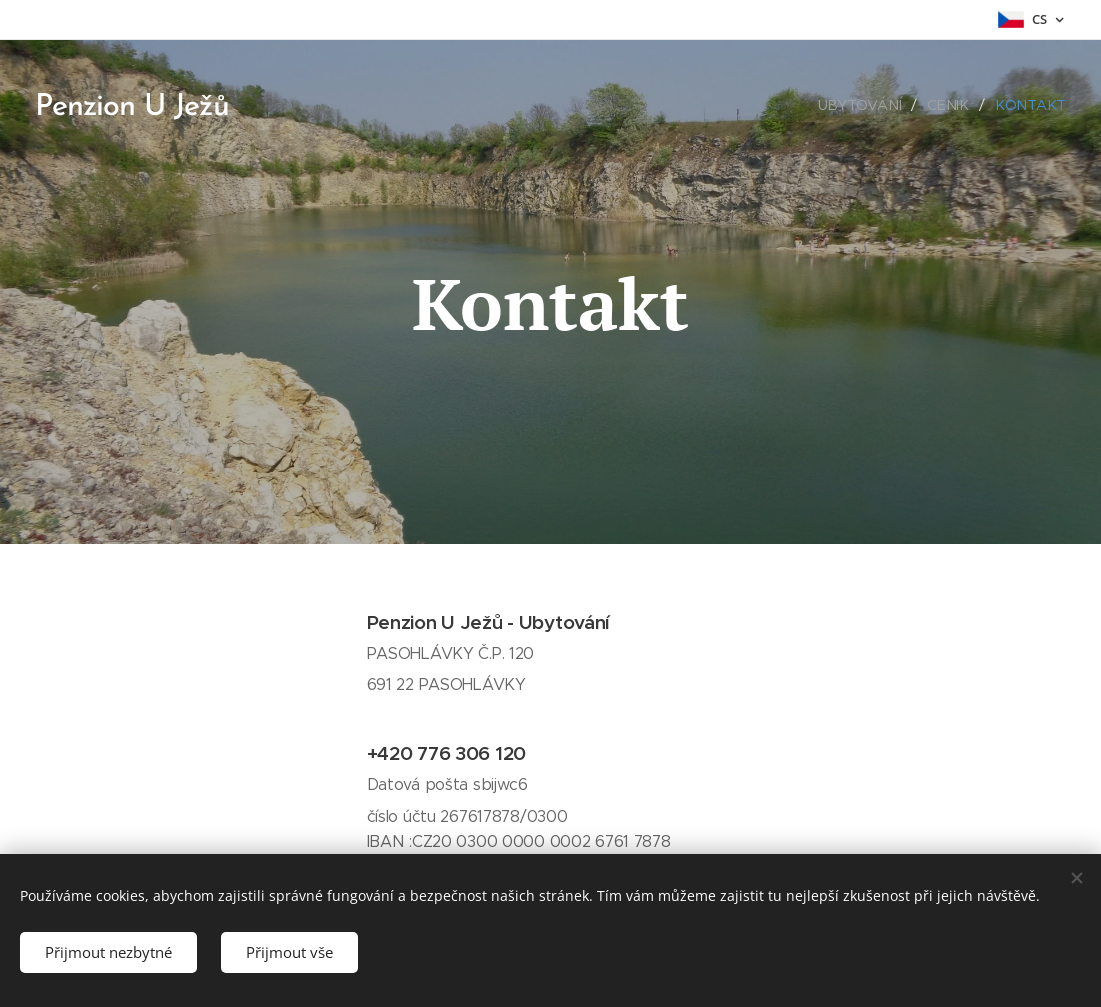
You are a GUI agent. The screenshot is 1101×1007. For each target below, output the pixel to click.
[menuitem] (867, 105)
